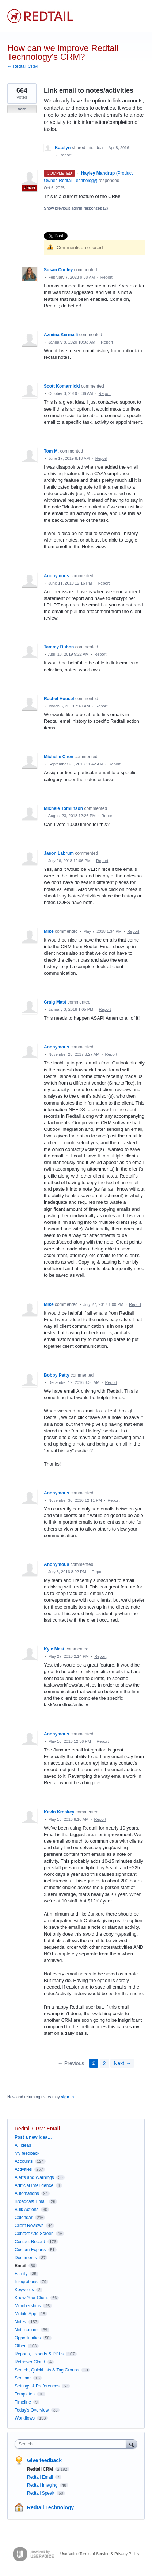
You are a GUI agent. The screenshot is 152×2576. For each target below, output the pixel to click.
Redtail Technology (50, 2507)
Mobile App (25, 2313)
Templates (25, 2394)
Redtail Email (40, 2477)
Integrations (26, 2281)
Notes (20, 2321)
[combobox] (72, 2444)
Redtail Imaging (43, 2485)
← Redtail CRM (22, 66)
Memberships (28, 2305)
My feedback (27, 2153)
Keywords (24, 2289)
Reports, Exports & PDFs (39, 2353)
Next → (122, 2063)
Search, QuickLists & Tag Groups (47, 2370)
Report (106, 277)
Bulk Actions (26, 2209)
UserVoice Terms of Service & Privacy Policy (100, 2554)
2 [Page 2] (104, 2063)
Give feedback (44, 2460)
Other (20, 2345)
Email (53, 2128)
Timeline (23, 2402)
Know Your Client (31, 2297)
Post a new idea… (33, 2137)
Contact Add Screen (34, 2233)
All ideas (23, 2145)
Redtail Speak (41, 2493)
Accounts (24, 2161)
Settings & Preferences (37, 2386)
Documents (26, 2257)
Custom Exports (30, 2249)
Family (21, 2273)
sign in (67, 2097)
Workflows (25, 2418)
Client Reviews (29, 2225)
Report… (67, 155)
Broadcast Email (30, 2201)
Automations (27, 2193)
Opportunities (28, 2337)
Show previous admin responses (76, 208)
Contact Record (30, 2241)
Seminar (23, 2378)
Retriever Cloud (30, 2361)
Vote (22, 109)
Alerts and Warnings (34, 2177)
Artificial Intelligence (34, 2185)
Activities (23, 2169)
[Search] (131, 2443)
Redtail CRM (29, 2128)
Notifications (26, 2329)
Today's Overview (32, 2410)
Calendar (24, 2217)
